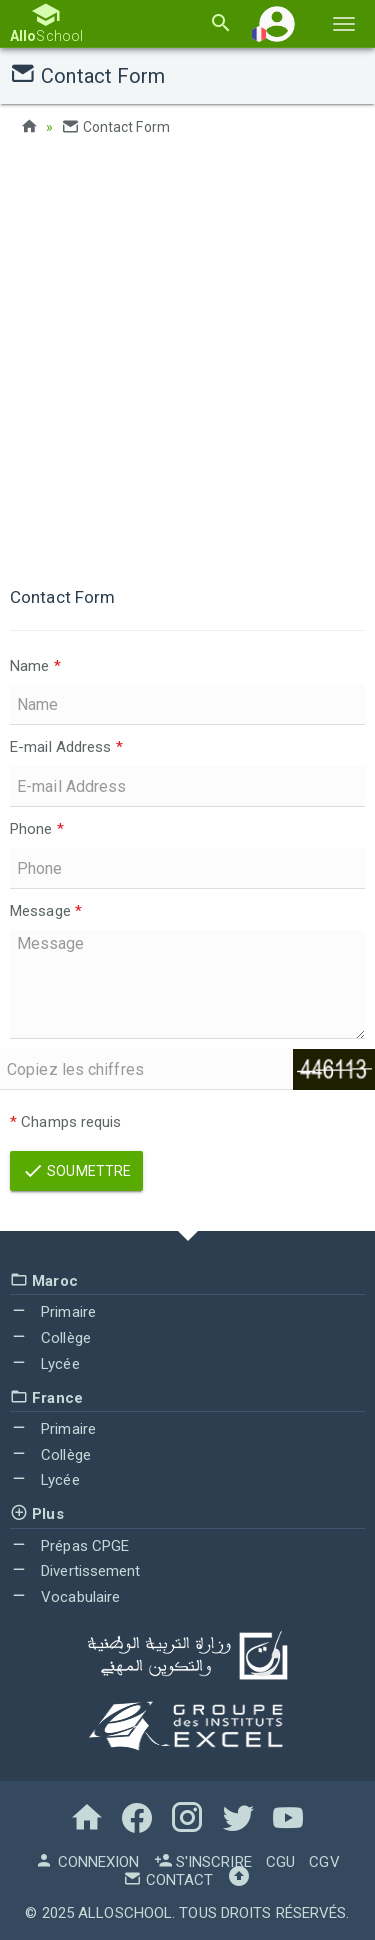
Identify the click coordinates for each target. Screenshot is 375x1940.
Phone (37, 829)
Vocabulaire (65, 1597)
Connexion (87, 1862)
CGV (324, 1862)
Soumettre (76, 1171)
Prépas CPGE (69, 1546)
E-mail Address (66, 747)
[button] (277, 23)
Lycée (45, 1364)
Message (46, 911)
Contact (168, 1880)
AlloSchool (125, 1913)
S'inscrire (203, 1862)
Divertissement (75, 1571)
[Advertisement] (187, 357)
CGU (280, 1862)
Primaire (53, 1312)
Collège (50, 1338)
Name (35, 666)
